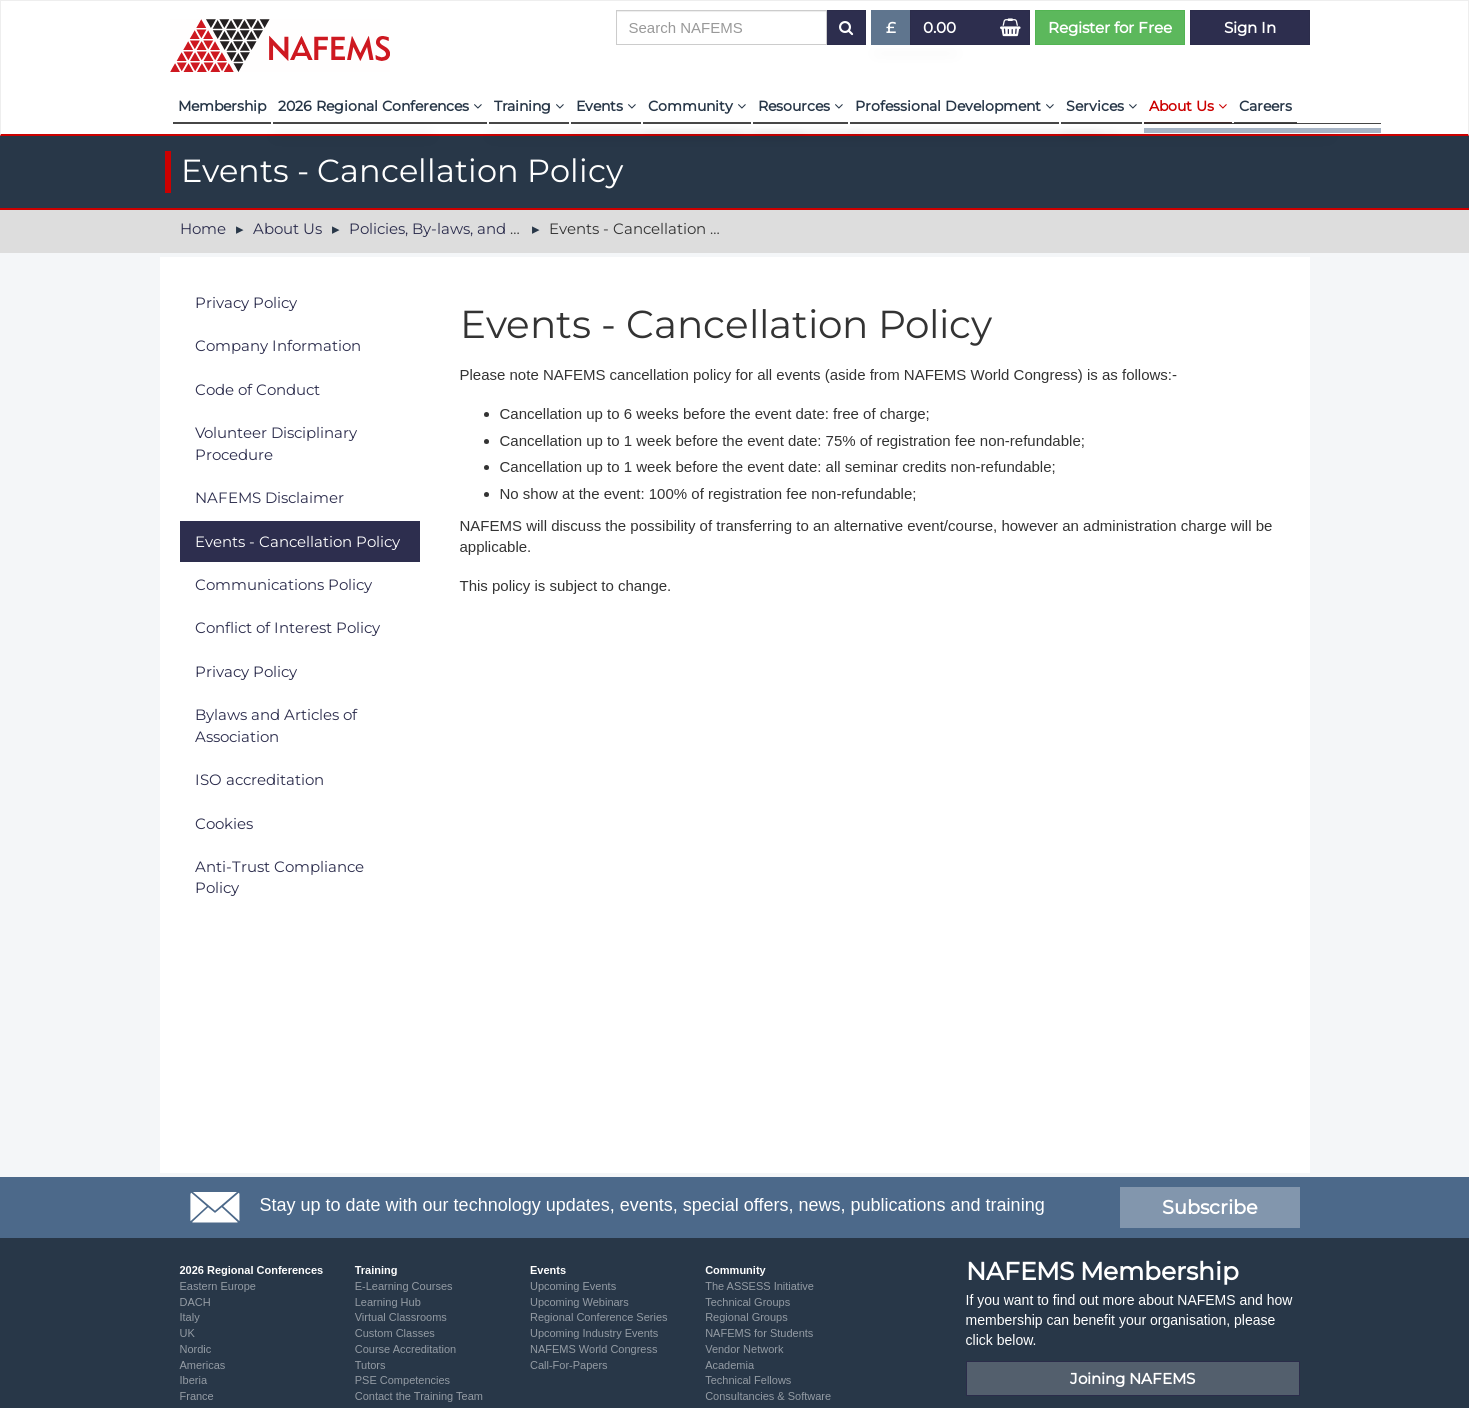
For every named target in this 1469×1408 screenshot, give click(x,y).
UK (187, 1333)
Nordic (196, 1349)
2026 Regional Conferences (380, 106)
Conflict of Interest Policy (287, 627)
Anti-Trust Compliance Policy (279, 877)
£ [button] (891, 31)
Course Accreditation (406, 1349)
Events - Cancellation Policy (297, 541)
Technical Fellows (748, 1380)
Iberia (194, 1380)
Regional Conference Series (599, 1317)
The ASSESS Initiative (759, 1286)
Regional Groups (746, 1317)
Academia (729, 1365)
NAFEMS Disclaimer (269, 497)
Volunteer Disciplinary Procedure (276, 443)
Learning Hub (388, 1302)
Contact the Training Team (419, 1396)
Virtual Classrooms (401, 1317)
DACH (195, 1302)
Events (606, 106)
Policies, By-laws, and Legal (450, 228)
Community (697, 106)
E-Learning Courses (404, 1286)
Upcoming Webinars (579, 1302)
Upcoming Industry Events (594, 1333)
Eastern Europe (218, 1286)
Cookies (224, 823)
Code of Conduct (257, 389)
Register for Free (1110, 27)
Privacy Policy (246, 302)
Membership (222, 106)
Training (529, 106)
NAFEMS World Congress (594, 1349)
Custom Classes (395, 1333)
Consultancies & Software (768, 1396)
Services (1101, 106)
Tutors (370, 1365)
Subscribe (1209, 1207)
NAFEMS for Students (759, 1333)
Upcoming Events (573, 1286)
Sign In (1250, 27)
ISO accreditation (259, 779)
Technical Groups (747, 1302)
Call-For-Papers (569, 1365)
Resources (800, 106)
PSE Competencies (402, 1380)
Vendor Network (744, 1349)
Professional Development (954, 106)
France (197, 1396)
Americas (203, 1365)
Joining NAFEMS (1132, 1378)
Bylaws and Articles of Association (276, 725)
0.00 (939, 27)
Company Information (278, 345)
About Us (1188, 106)
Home (203, 228)
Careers (1265, 106)
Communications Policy (283, 584)
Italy (190, 1317)
